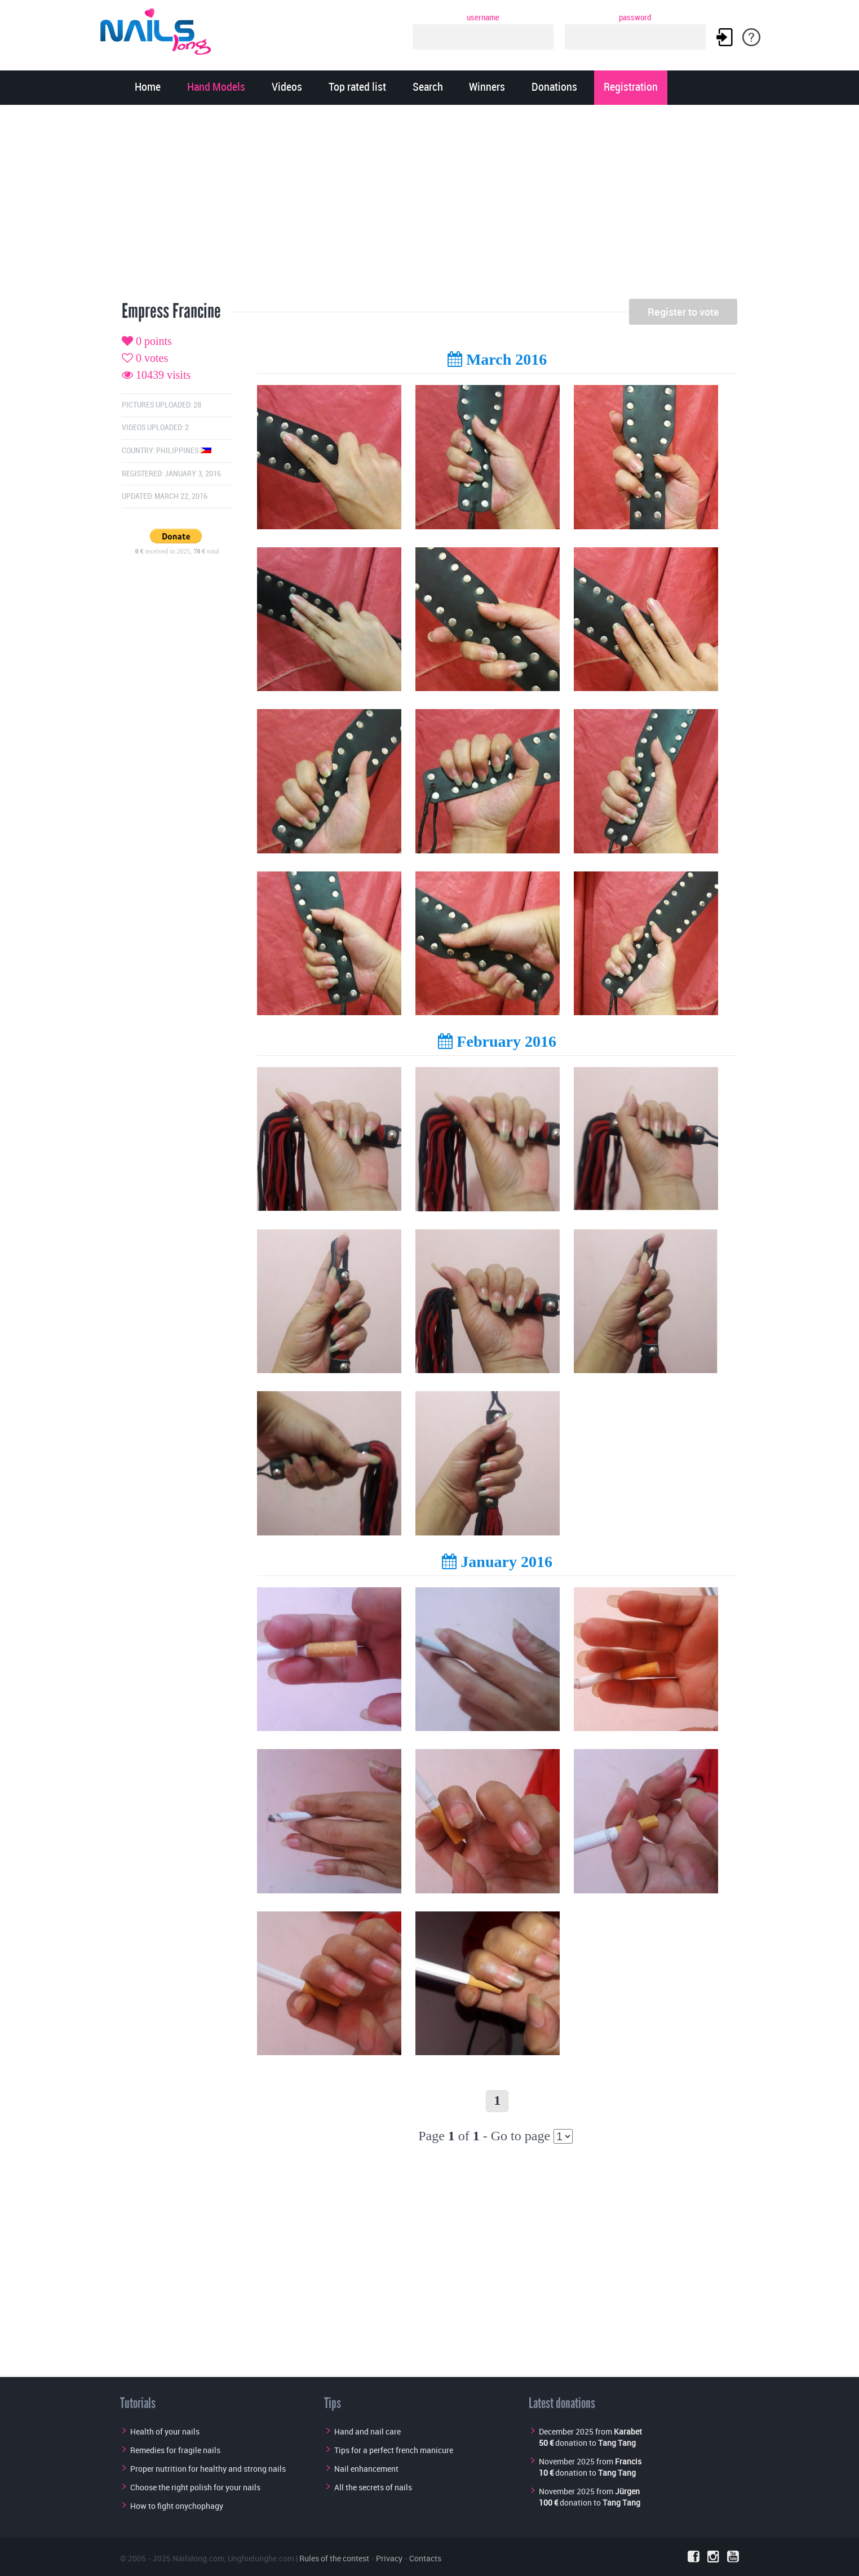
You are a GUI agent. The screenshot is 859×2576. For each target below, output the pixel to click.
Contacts (425, 2558)
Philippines (183, 450)
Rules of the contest (334, 2558)
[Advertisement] (429, 206)
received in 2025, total (177, 551)
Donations (554, 88)
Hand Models (216, 88)
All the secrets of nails (373, 2487)
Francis (628, 2461)
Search (428, 88)
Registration (631, 88)
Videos (287, 88)
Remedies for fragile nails (175, 2450)
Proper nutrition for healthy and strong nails (208, 2468)
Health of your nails (165, 2431)
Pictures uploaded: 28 (161, 405)
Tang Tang (617, 2442)
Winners (487, 88)
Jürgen (627, 2491)
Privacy (389, 2558)
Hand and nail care (367, 2431)
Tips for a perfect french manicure (393, 2450)
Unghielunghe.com (261, 2558)
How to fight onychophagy (176, 2505)
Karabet (628, 2431)
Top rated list (357, 88)
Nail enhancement (366, 2468)
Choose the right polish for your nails (195, 2487)
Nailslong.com (198, 2558)
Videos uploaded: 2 (155, 427)
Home (148, 88)
